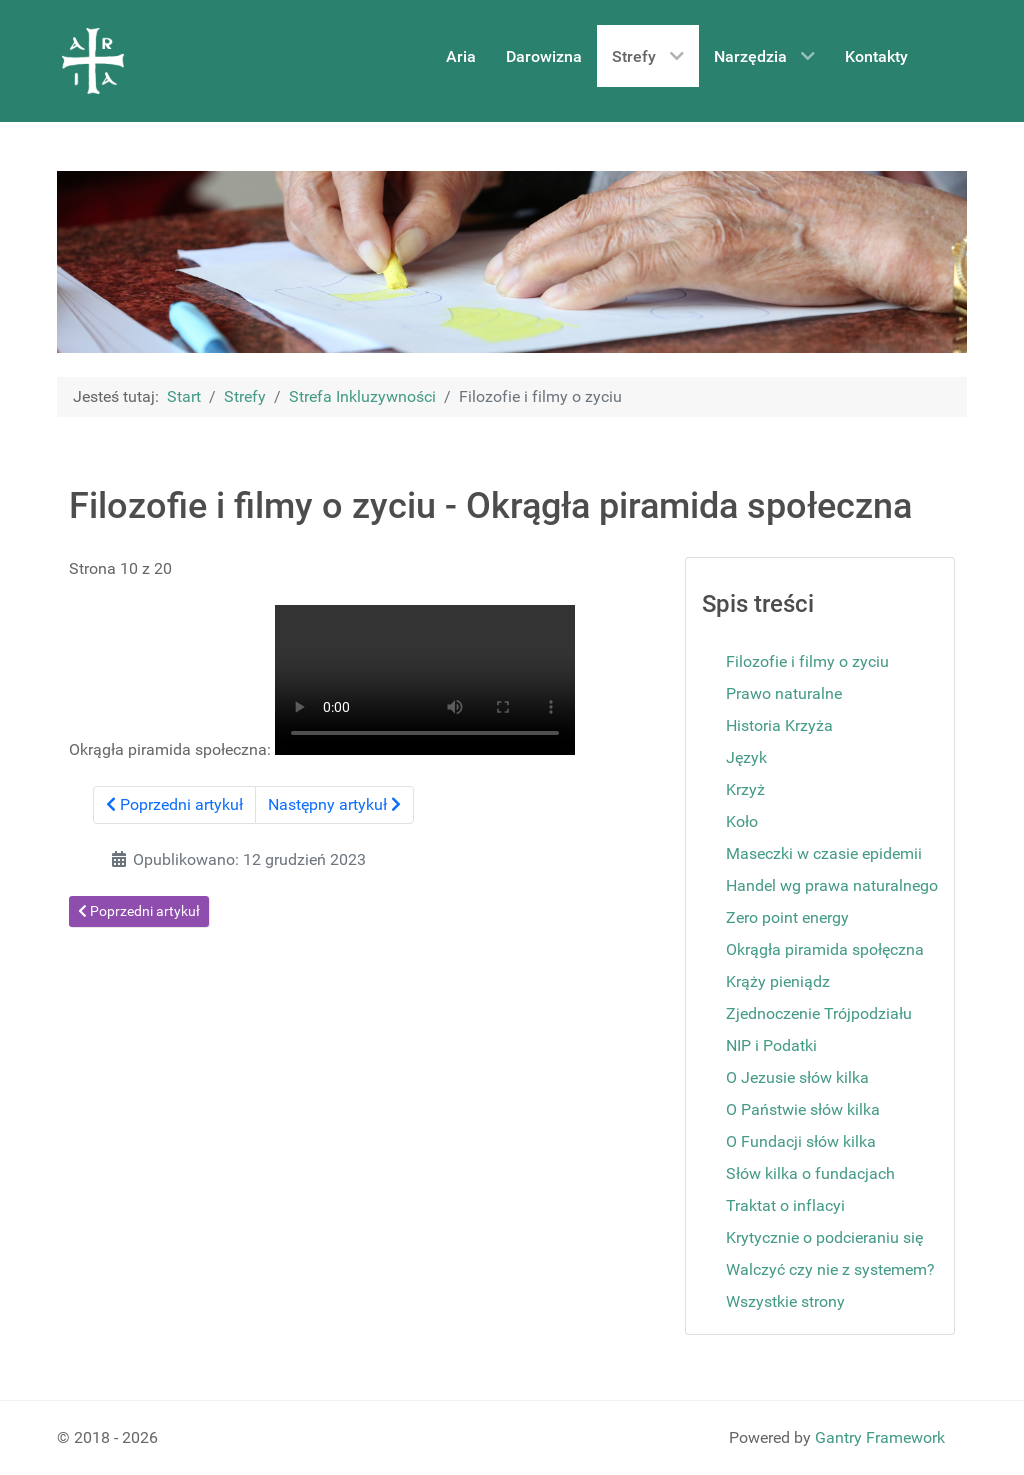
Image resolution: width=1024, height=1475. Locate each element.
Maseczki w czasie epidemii (824, 853)
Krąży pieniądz (778, 981)
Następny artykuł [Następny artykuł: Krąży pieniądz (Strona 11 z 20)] (334, 804)
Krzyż (745, 789)
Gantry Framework (880, 1437)
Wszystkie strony (785, 1301)
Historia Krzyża (779, 725)
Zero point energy (787, 917)
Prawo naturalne (784, 693)
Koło (742, 821)
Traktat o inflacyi (785, 1205)
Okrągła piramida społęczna (825, 949)
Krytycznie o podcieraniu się (824, 1237)
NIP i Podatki (771, 1045)
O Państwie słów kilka (803, 1109)
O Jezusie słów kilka (797, 1077)
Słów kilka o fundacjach (810, 1173)
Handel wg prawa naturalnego (832, 885)
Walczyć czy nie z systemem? (830, 1269)
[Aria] (93, 59)
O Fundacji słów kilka (801, 1141)
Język (746, 757)
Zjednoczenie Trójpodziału (819, 1013)
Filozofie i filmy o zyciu (807, 661)
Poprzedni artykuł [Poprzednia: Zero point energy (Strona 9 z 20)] (174, 804)
